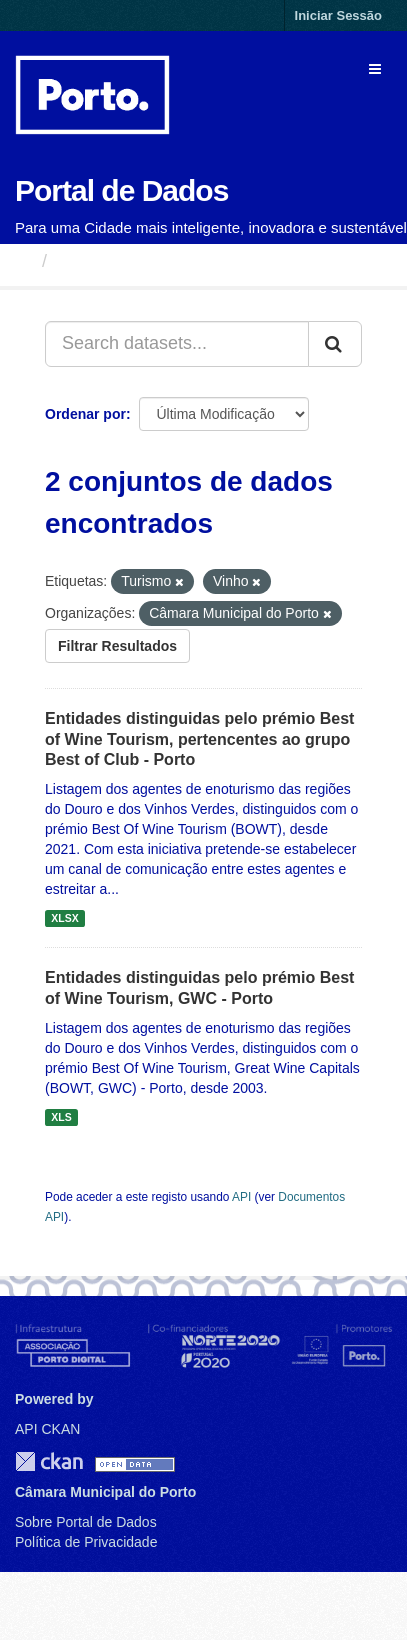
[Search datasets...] (177, 344)
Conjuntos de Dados (144, 261)
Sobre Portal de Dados (86, 1522)
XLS (61, 1117)
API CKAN (47, 1429)
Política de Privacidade (86, 1542)
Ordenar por (85, 414)
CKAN (49, 1461)
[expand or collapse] (375, 69)
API (241, 1197)
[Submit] (335, 344)
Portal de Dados (121, 190)
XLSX (64, 918)
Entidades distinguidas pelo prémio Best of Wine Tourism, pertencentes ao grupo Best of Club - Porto (199, 739)
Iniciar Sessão (338, 15)
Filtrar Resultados (117, 646)
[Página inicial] (23, 261)
